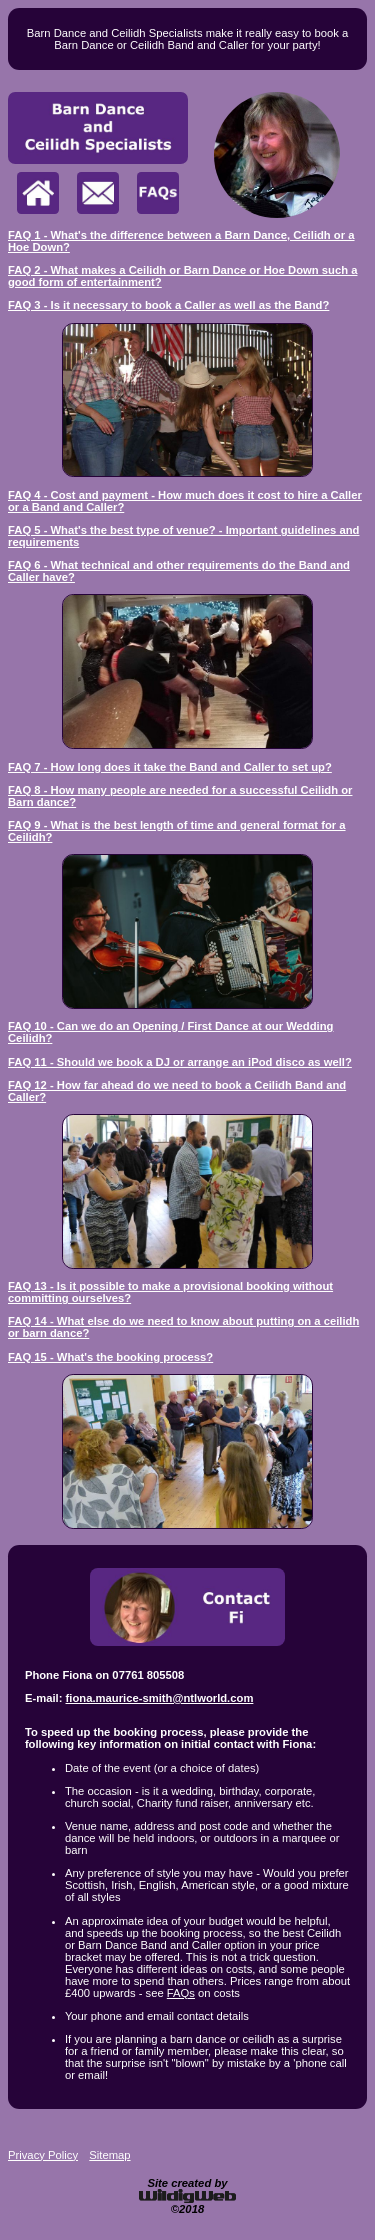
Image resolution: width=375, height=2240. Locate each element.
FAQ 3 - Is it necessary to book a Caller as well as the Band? (168, 305)
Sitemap (109, 2155)
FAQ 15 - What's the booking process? (110, 1357)
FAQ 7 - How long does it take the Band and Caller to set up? (170, 767)
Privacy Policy (43, 2155)
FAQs (181, 1993)
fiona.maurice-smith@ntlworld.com (160, 1698)
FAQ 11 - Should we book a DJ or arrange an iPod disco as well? (180, 1062)
